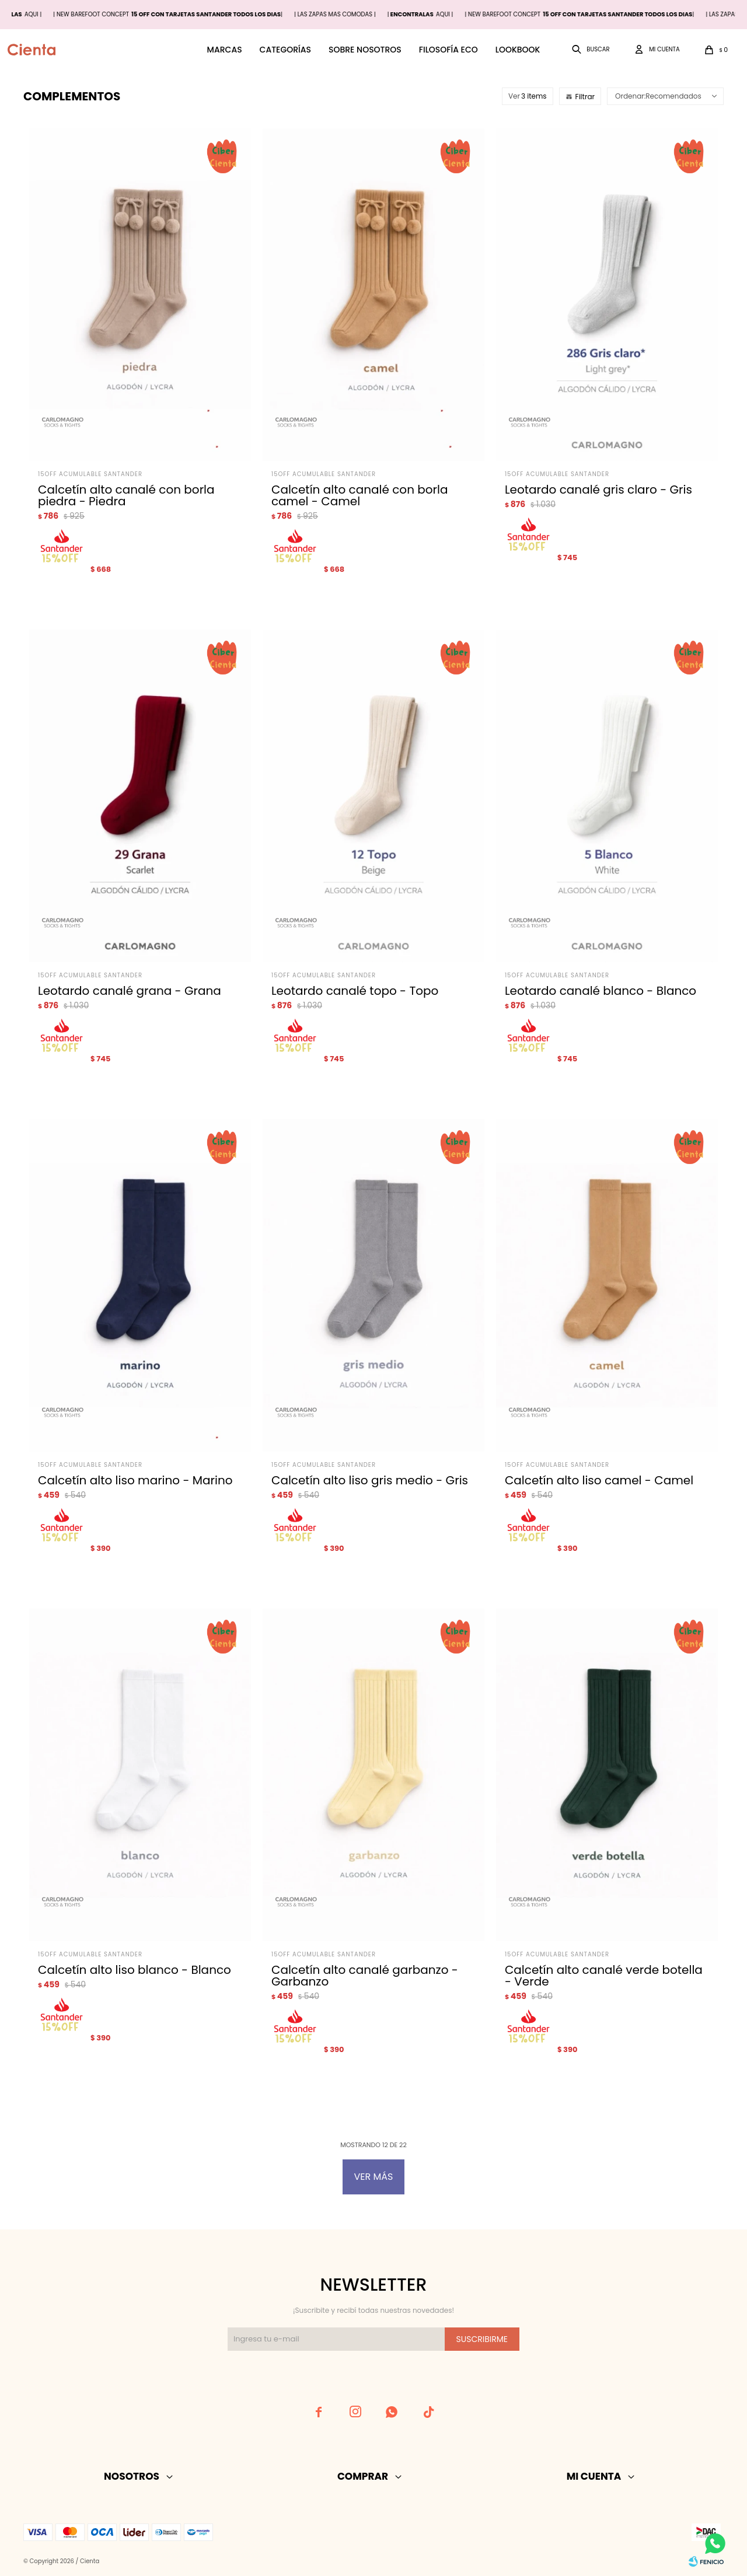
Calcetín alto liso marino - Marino (135, 1480)
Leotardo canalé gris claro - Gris (598, 489)
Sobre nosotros (365, 49)
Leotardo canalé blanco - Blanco (600, 991)
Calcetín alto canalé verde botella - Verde (604, 1975)
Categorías (285, 49)
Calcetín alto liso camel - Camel (599, 1480)
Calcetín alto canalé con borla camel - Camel (359, 495)
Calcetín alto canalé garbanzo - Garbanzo (364, 1975)
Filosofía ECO (448, 49)
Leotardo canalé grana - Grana (129, 991)
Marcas (224, 49)
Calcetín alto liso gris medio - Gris (369, 1480)
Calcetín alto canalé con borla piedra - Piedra (126, 495)
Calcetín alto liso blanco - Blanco (134, 1970)
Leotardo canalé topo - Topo (354, 991)
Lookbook (517, 49)
